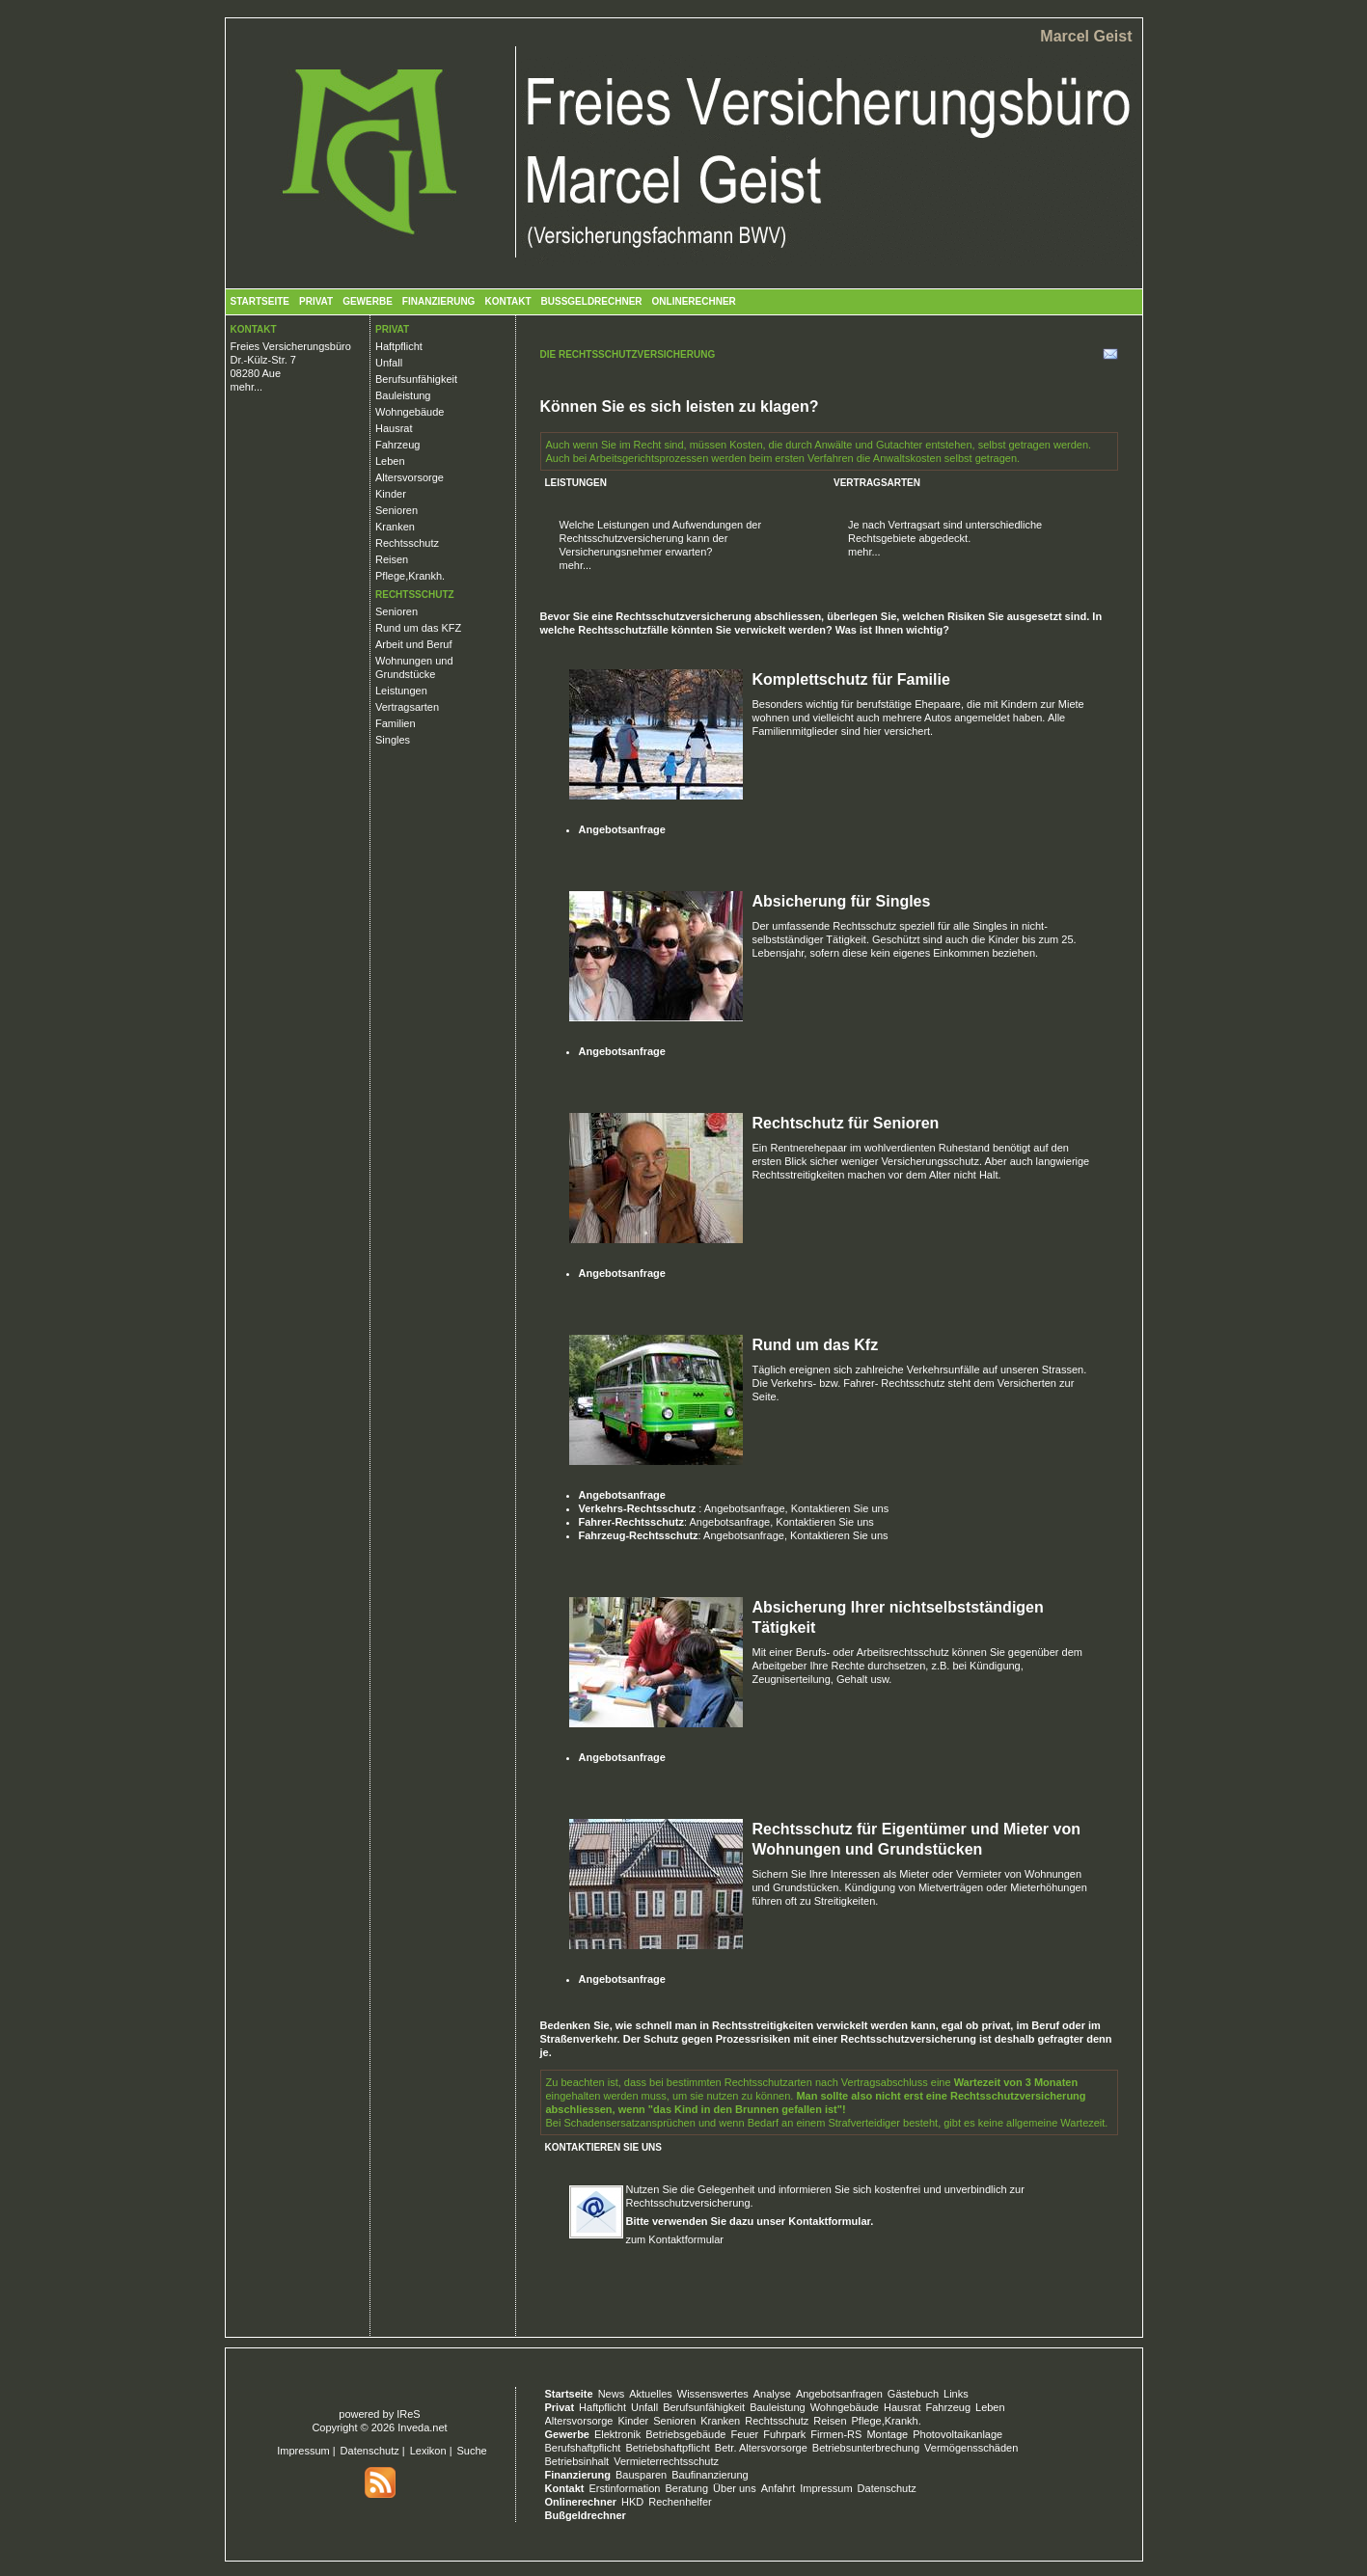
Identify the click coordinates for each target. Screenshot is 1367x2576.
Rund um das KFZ (418, 628)
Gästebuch (913, 2394)
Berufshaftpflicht (583, 2448)
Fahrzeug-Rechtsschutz (638, 1535)
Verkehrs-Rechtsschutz (639, 1508)
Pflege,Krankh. (410, 576)
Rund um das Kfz (815, 1345)
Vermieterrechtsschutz (666, 2461)
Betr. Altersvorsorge (761, 2448)
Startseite (260, 301)
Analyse (772, 2394)
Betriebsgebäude (685, 2434)
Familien (395, 723)
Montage (887, 2434)
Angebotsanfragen (839, 2394)
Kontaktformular (829, 2221)
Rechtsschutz (407, 543)
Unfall (388, 362)
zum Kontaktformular (675, 2239)
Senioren (396, 510)
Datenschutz (370, 2450)
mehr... (247, 387)
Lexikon (428, 2450)
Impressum (303, 2450)
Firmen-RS (835, 2434)
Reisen (391, 559)
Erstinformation (624, 2488)
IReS (408, 2414)
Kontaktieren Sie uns (840, 1508)
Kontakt (507, 301)
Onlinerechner (694, 301)
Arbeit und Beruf (413, 644)
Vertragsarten (407, 707)
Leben (390, 461)
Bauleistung (403, 395)
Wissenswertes (713, 2394)
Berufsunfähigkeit (416, 379)
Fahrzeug (397, 444)
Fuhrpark (784, 2434)
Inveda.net (422, 2427)
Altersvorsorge (409, 477)
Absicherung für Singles (841, 901)
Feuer (744, 2434)
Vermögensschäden (971, 2448)
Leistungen (401, 690)
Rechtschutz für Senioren (846, 1123)
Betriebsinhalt (577, 2461)
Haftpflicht (399, 346)
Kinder (390, 494)
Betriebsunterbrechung (865, 2448)
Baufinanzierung (710, 2475)
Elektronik (617, 2434)
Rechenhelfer (679, 2502)
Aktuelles (650, 2394)
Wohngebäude (409, 412)
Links (956, 2394)
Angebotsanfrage (622, 829)
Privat (316, 301)
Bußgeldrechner (591, 301)
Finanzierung (439, 301)
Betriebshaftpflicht (667, 2448)
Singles (392, 740)
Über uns (734, 2488)
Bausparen (641, 2475)
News (611, 2394)
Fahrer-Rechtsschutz (631, 1522)
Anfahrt (778, 2488)
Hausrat (394, 428)
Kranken (395, 526)
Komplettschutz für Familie (851, 679)
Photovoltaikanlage (957, 2434)
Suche (472, 2450)
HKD (632, 2502)
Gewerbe (367, 301)
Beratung (686, 2488)
